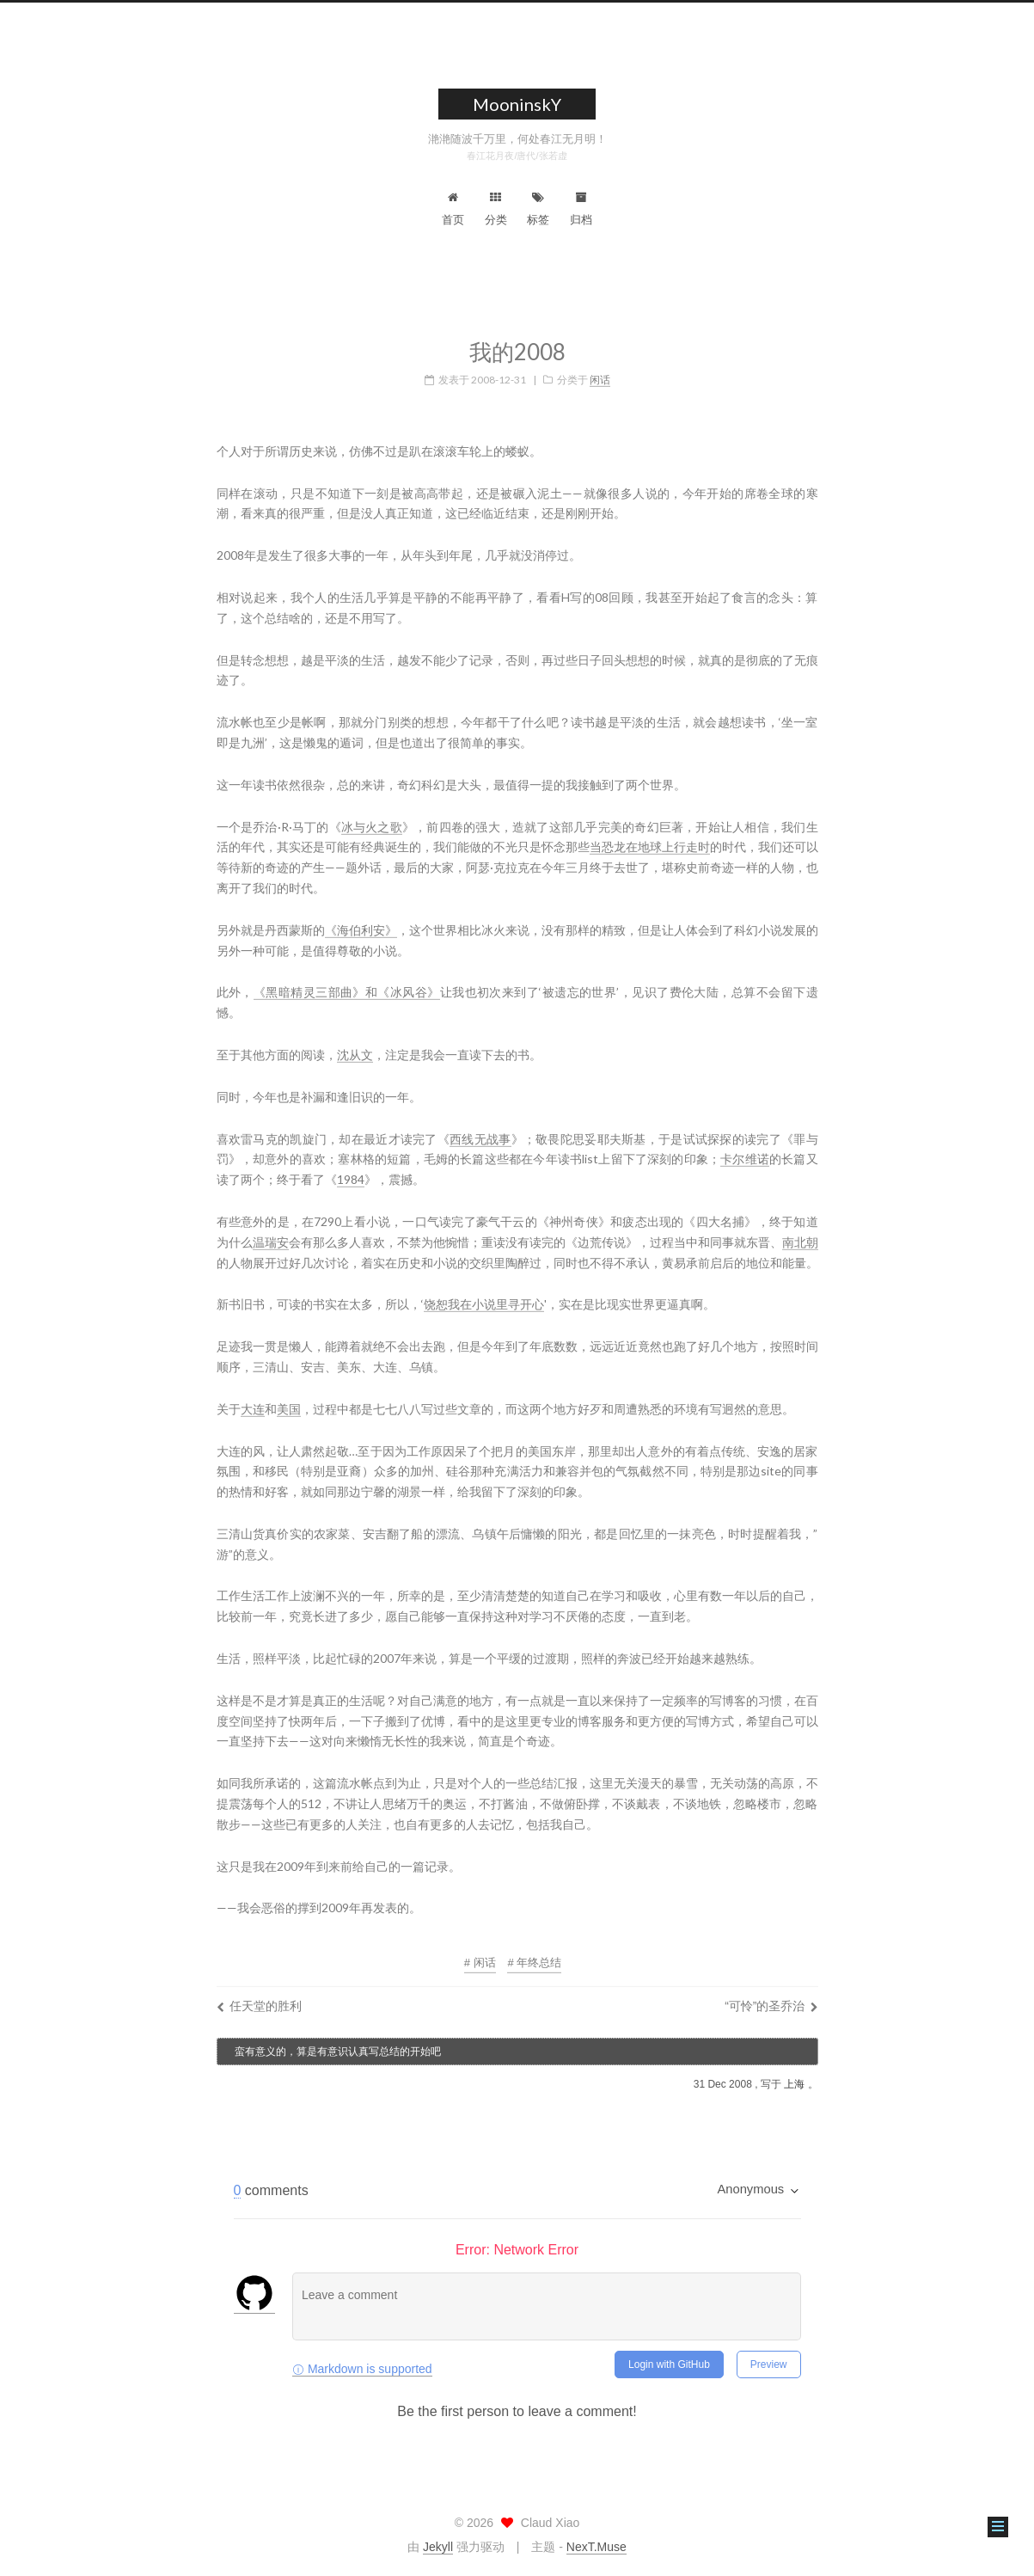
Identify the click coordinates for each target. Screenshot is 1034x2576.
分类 (496, 209)
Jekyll (438, 2547)
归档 (581, 209)
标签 (538, 209)
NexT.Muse (596, 2547)
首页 (453, 209)
